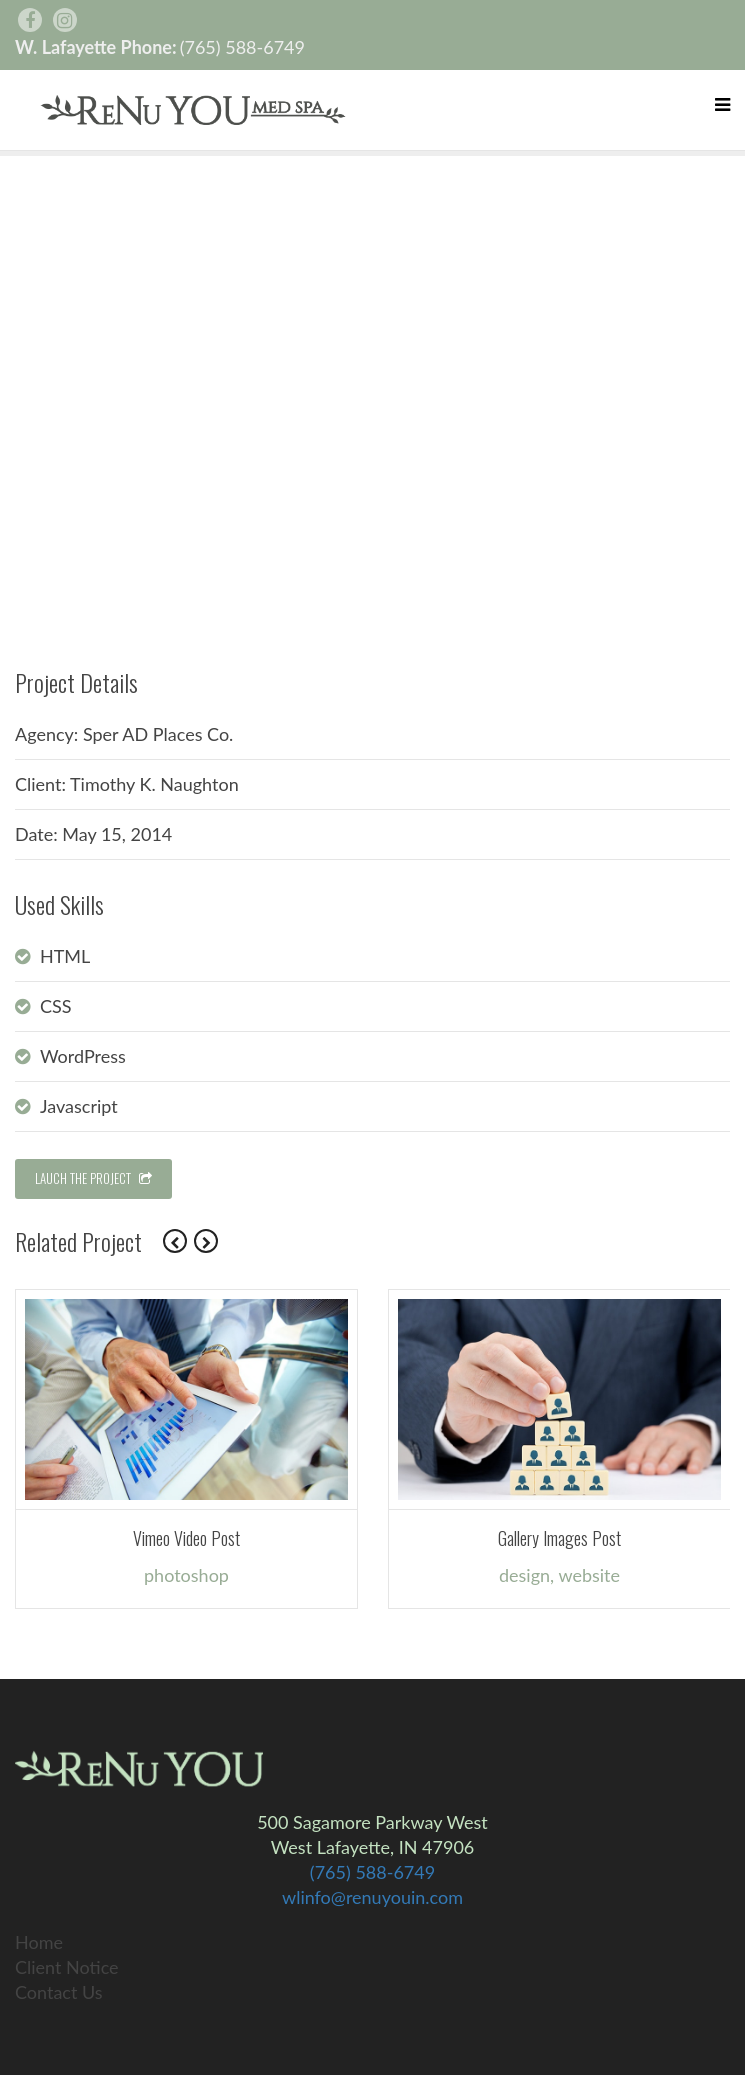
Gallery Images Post (559, 1538)
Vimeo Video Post (186, 1538)
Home (39, 1942)
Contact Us (59, 1992)
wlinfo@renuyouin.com (372, 1897)
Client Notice (67, 1967)
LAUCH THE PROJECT (93, 1178)
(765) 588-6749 (242, 47)
